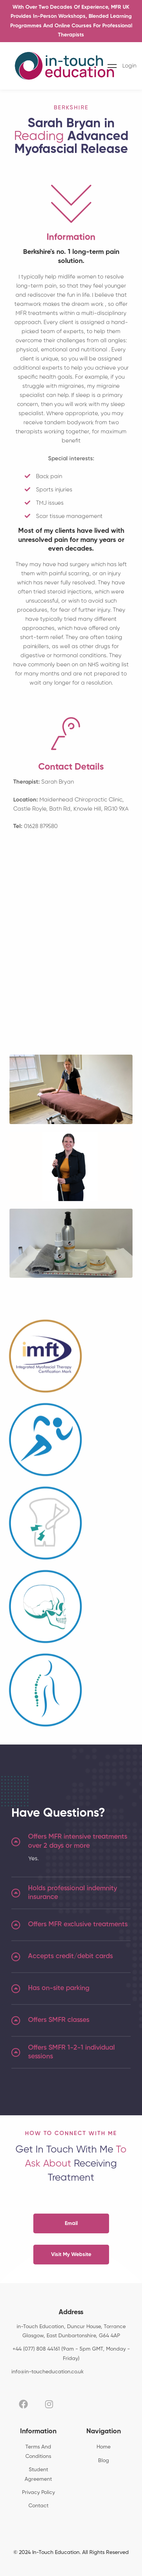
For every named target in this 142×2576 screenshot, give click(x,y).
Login (129, 66)
